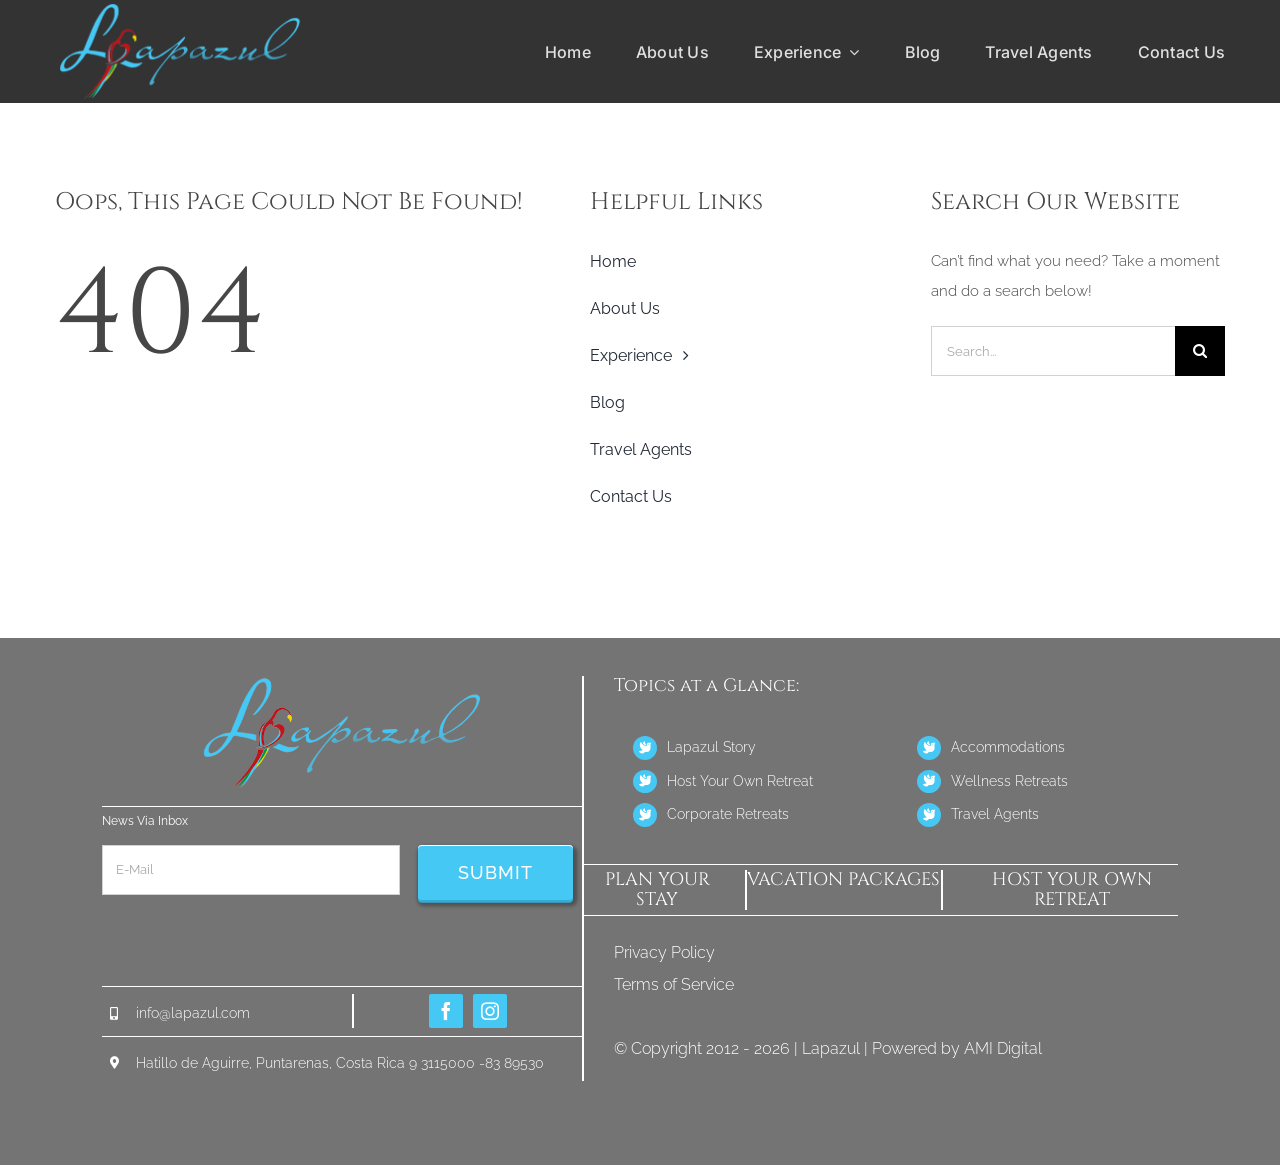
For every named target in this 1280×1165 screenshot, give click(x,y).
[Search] (1200, 351)
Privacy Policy (664, 952)
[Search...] (1053, 351)
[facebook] (446, 1011)
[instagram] (490, 1011)
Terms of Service (674, 984)
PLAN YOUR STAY (657, 889)
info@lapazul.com (193, 1013)
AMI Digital (1003, 1048)
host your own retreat (1072, 889)
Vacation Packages (843, 879)
